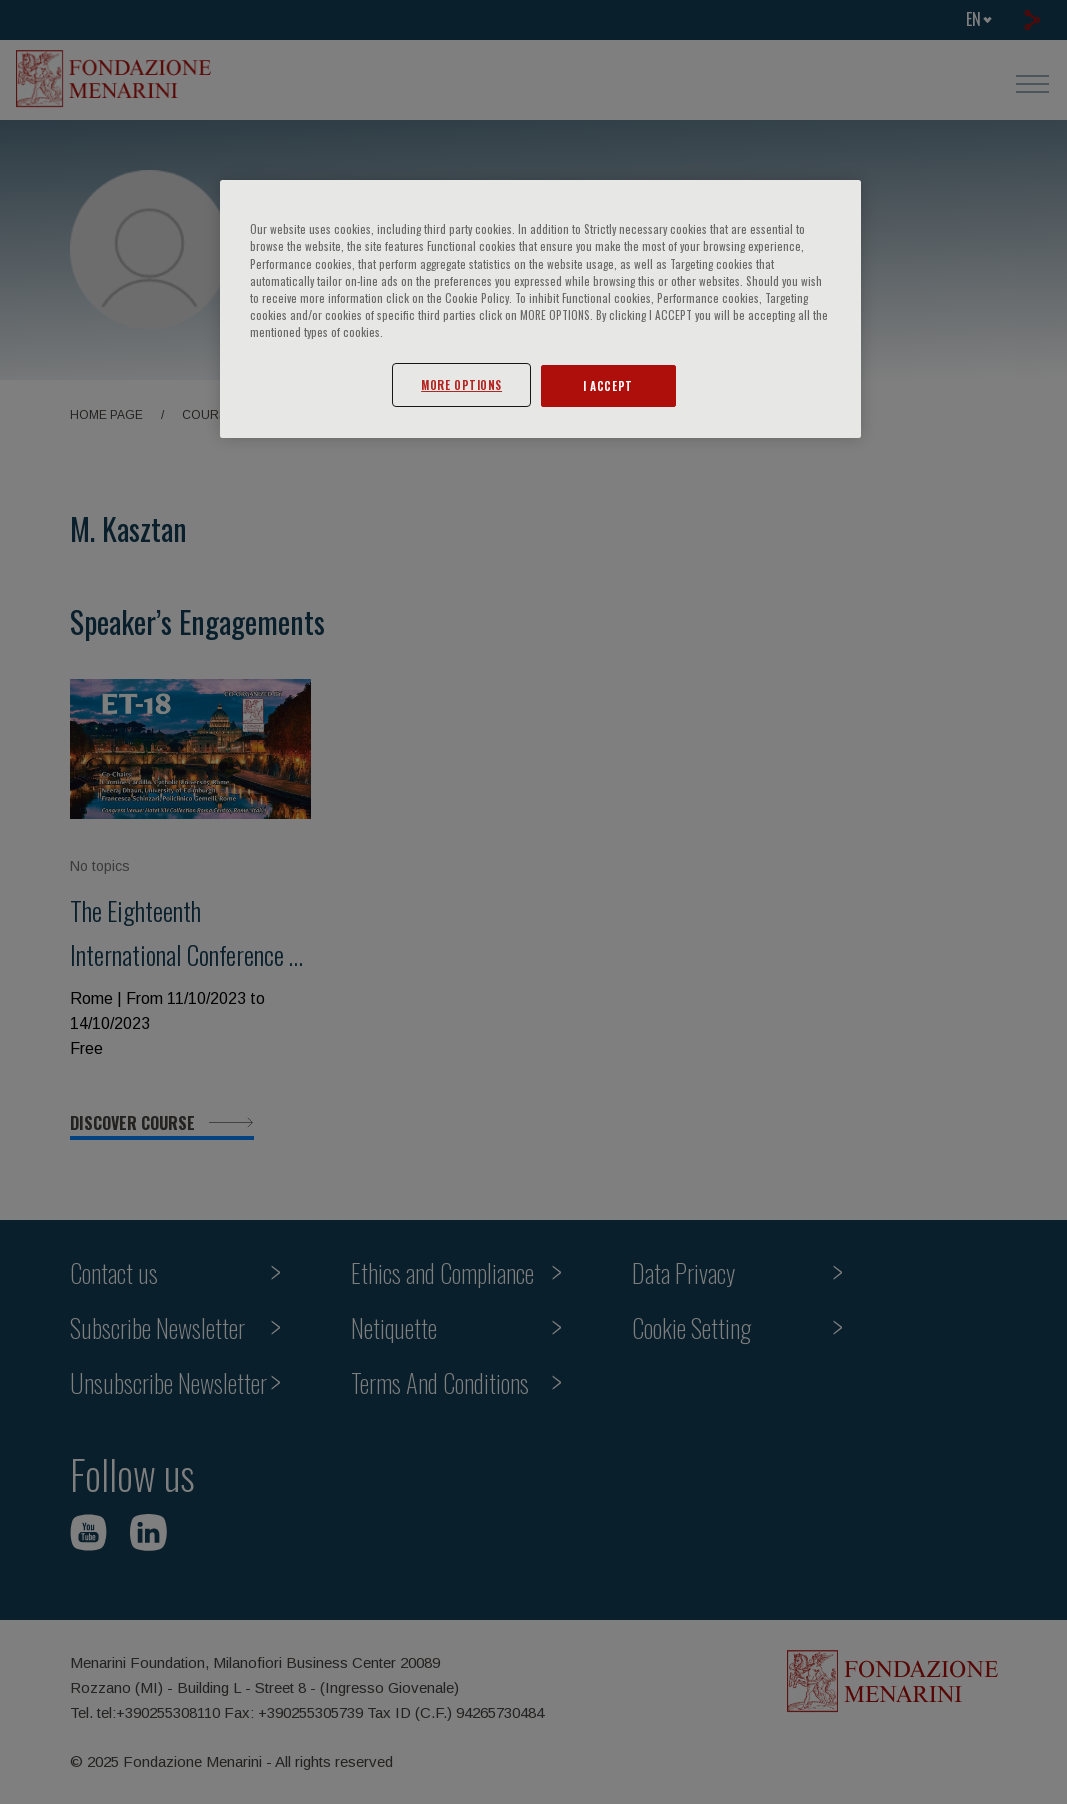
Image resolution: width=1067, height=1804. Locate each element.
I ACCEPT (608, 385)
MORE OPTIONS (461, 384)
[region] (540, 308)
